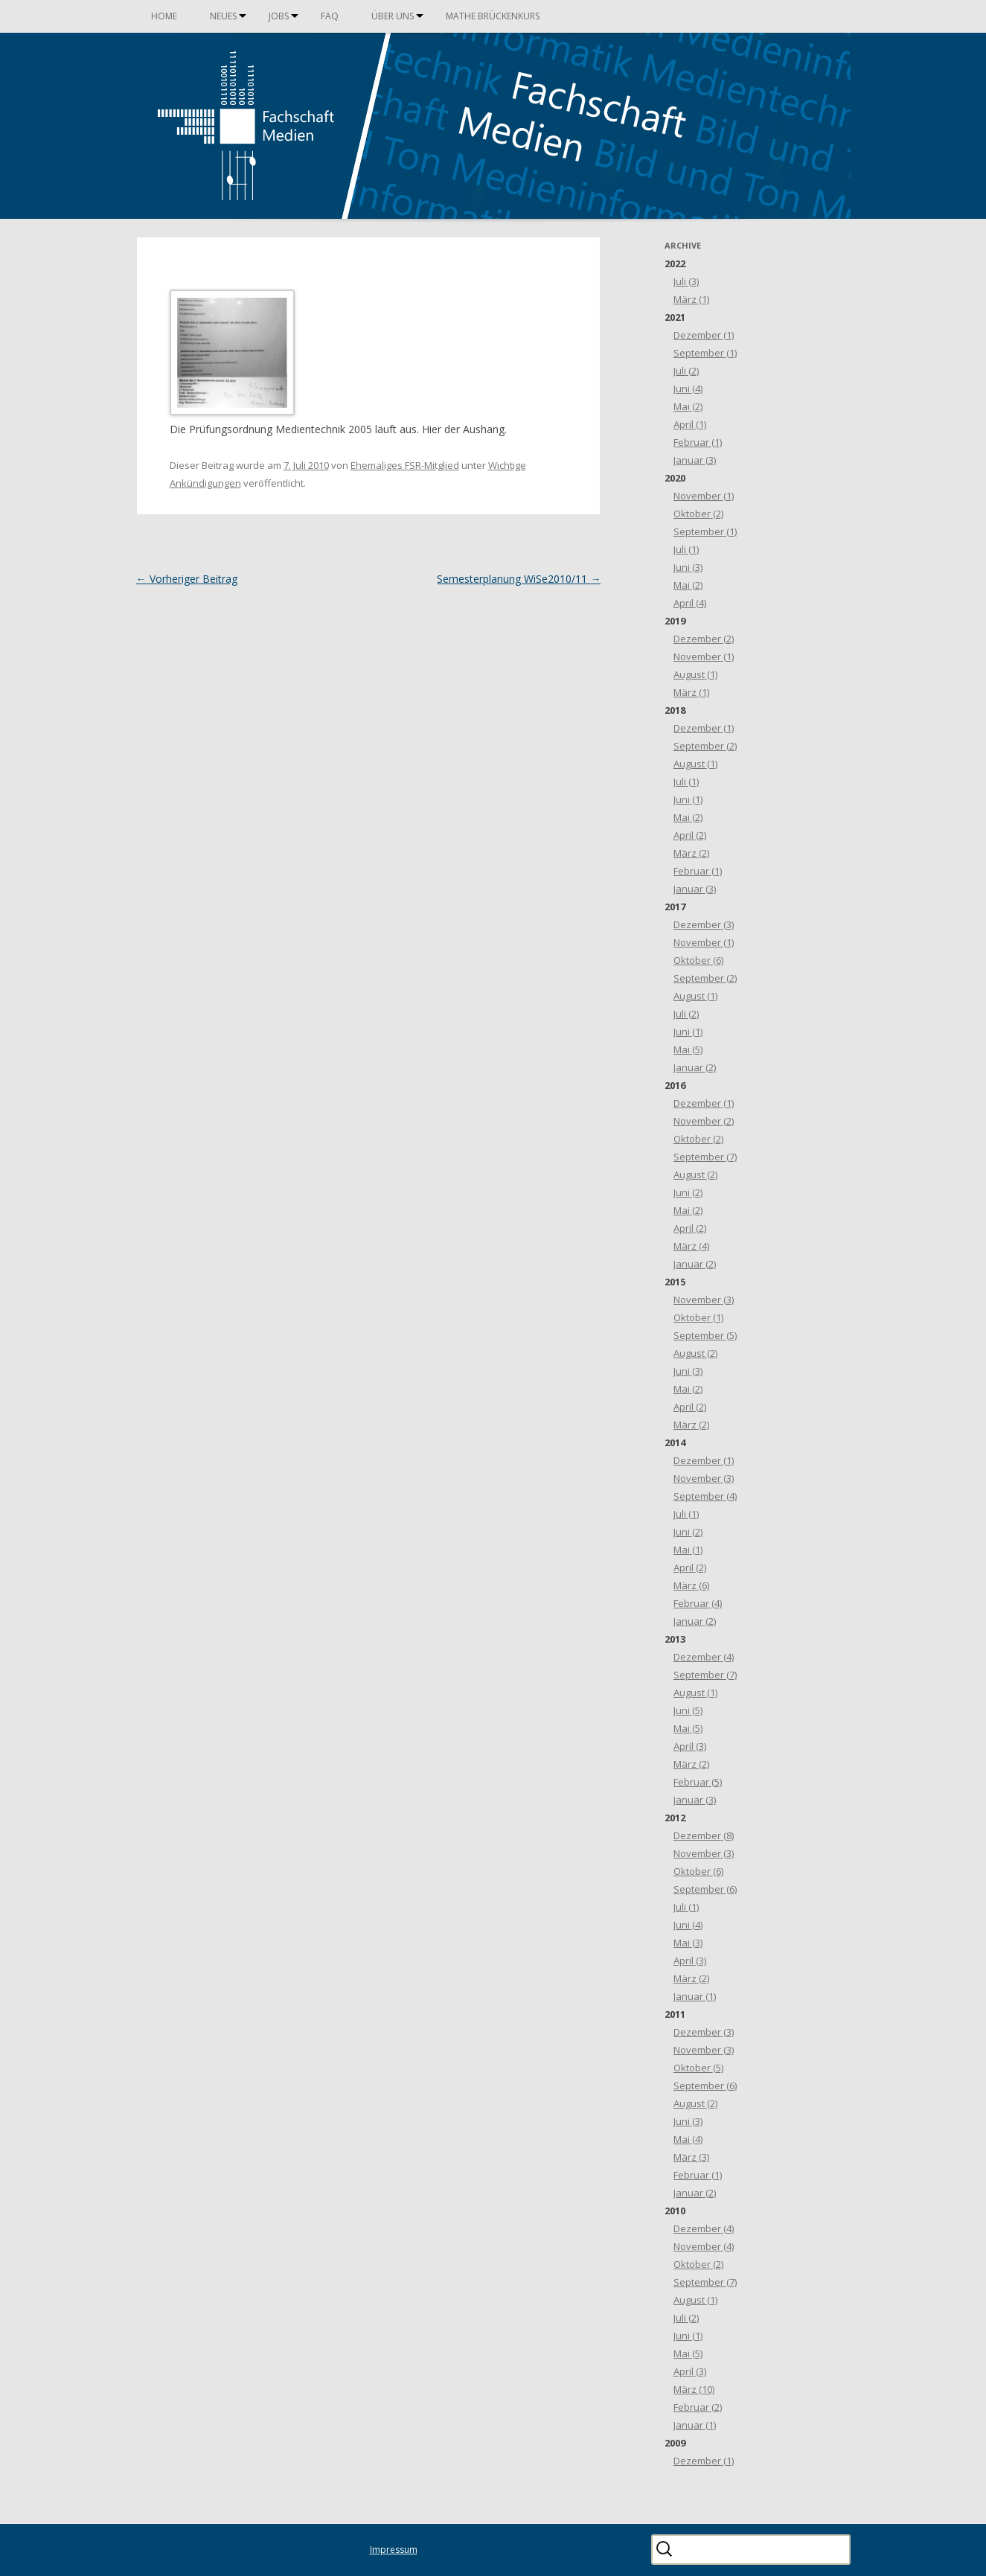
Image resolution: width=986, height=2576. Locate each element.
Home (164, 16)
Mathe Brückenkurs (493, 16)
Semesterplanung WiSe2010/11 (519, 579)
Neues (223, 16)
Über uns (392, 16)
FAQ (330, 16)
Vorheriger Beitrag (186, 579)
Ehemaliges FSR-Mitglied (404, 465)
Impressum (393, 2549)
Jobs (279, 16)
